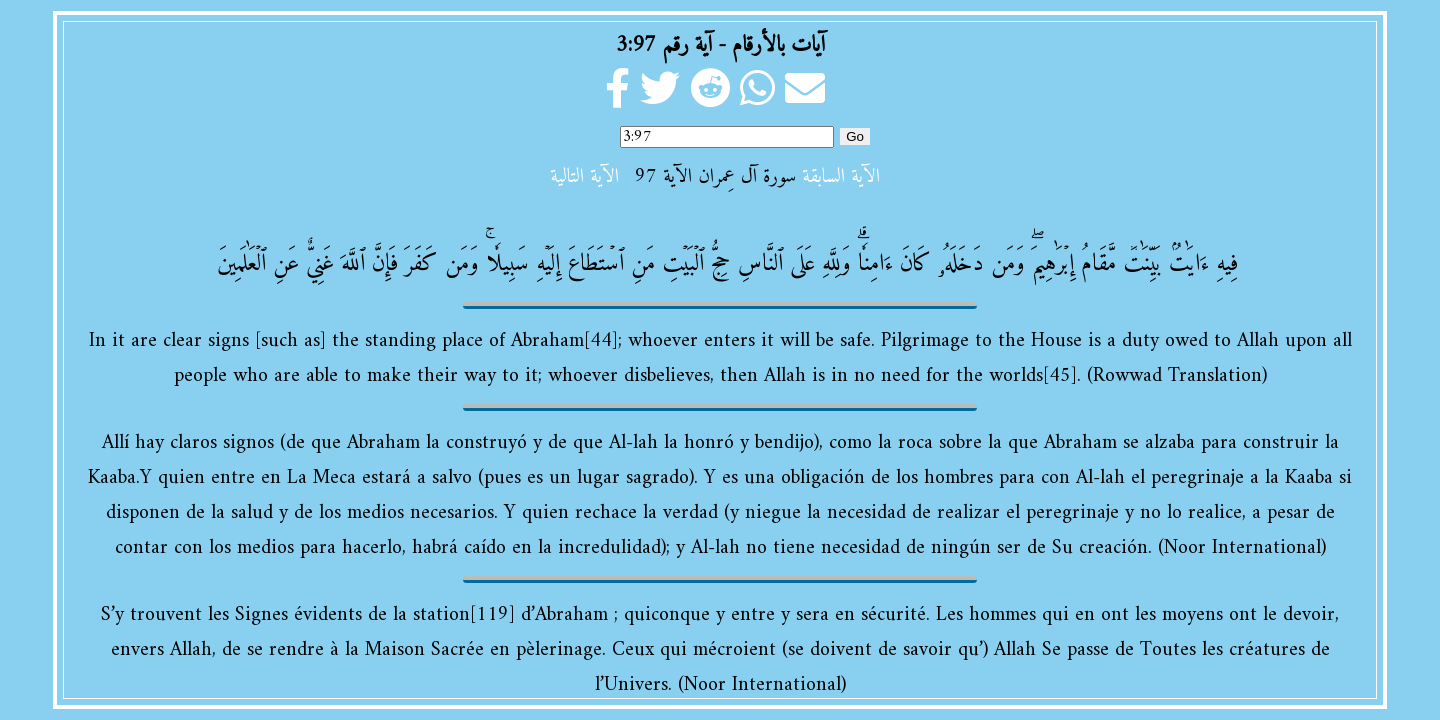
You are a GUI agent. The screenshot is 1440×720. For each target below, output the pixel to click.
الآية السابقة (841, 177)
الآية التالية (584, 177)
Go (855, 136)
